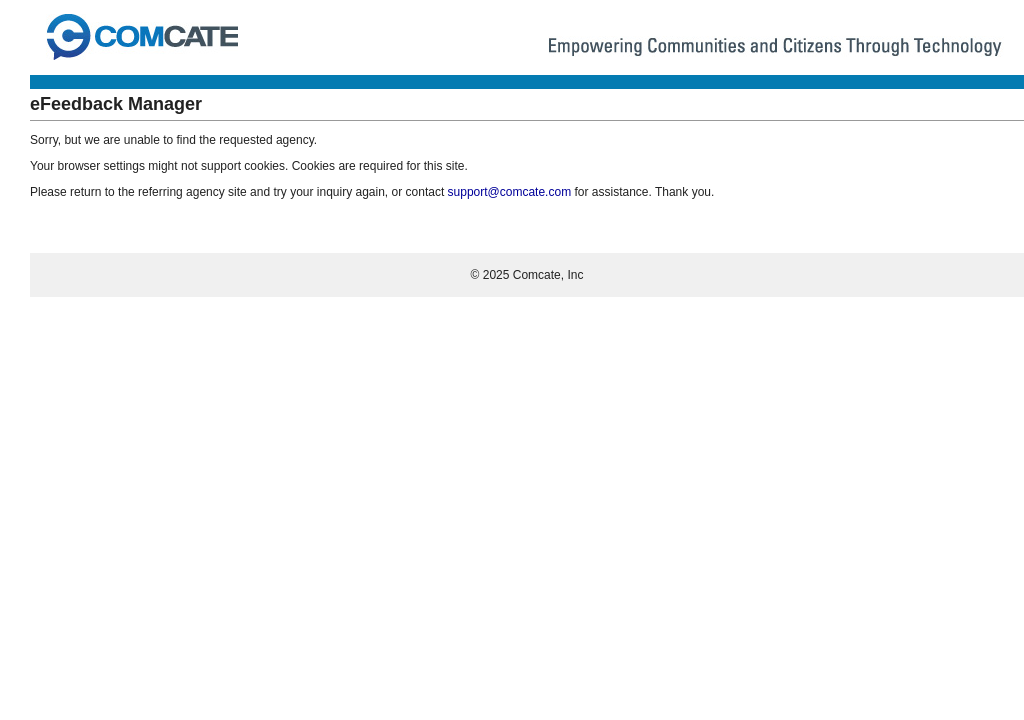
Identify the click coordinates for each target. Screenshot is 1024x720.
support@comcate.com (510, 192)
